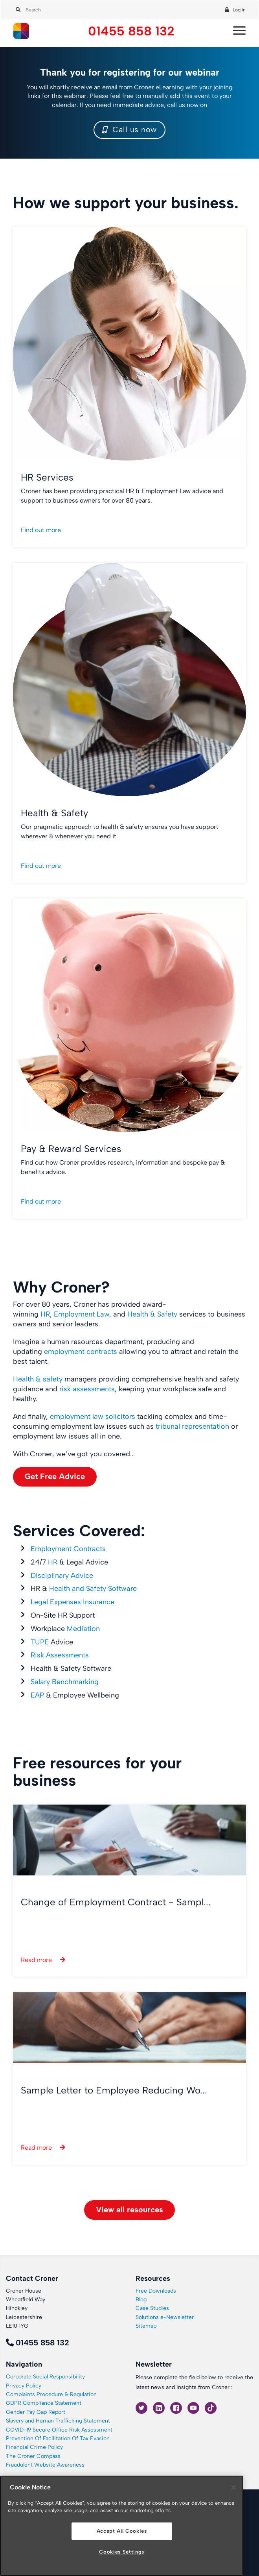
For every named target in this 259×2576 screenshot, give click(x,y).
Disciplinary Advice (62, 1575)
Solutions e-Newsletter (165, 2317)
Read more (36, 1960)
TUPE (40, 1642)
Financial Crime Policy (34, 2447)
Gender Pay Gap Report (35, 2412)
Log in (239, 10)
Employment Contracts (68, 1548)
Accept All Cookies (122, 2531)
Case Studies (152, 2308)
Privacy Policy (23, 2385)
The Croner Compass (33, 2456)
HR (52, 1562)
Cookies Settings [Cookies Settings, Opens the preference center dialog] (121, 2552)
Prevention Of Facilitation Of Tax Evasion (58, 2438)
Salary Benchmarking (65, 1681)
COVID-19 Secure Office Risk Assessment (59, 2429)
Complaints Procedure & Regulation (51, 2394)
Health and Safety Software (93, 1588)
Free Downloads (156, 2291)
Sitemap (146, 2326)
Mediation (83, 1628)
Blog (141, 2299)
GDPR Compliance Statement (43, 2403)
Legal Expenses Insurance (72, 1602)
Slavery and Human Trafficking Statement (58, 2420)
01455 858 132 (131, 31)
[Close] (233, 2487)
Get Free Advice (55, 1476)
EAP (37, 1695)
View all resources (129, 2209)
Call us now (129, 129)
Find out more (41, 530)
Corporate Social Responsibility (45, 2376)
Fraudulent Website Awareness (45, 2464)
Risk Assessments (60, 1655)
